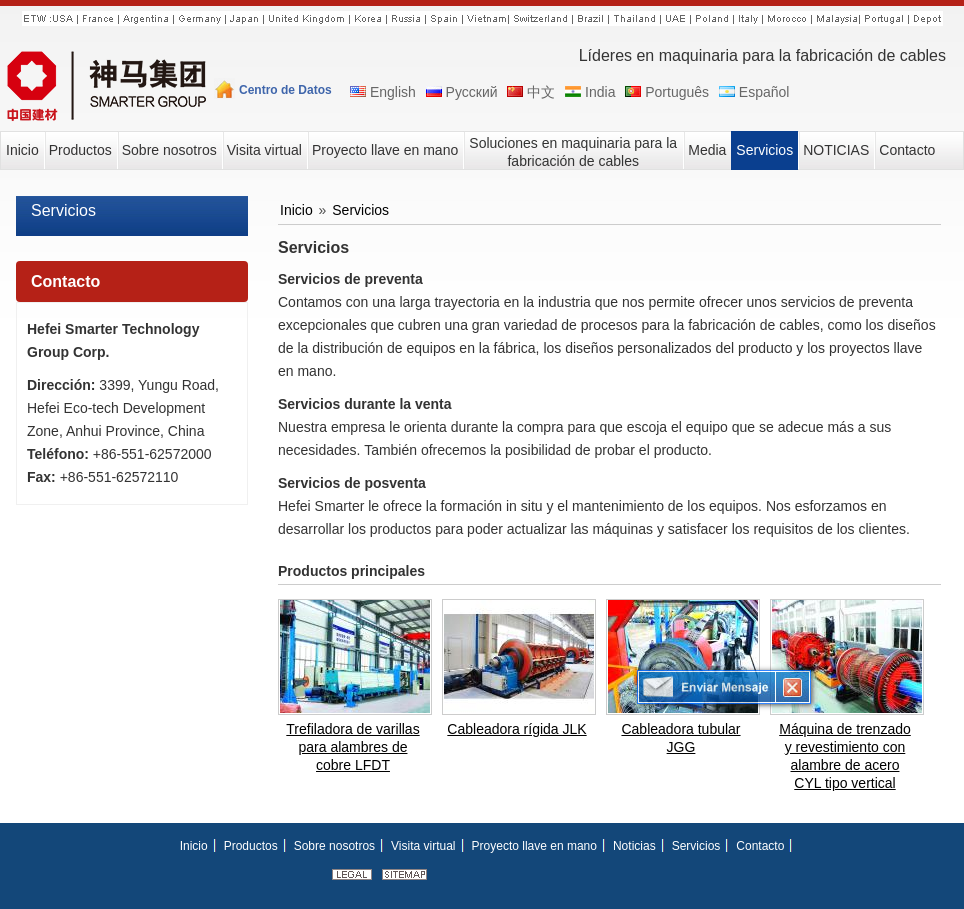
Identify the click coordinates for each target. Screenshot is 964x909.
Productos (251, 846)
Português (665, 92)
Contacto (65, 281)
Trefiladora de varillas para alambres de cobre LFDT (352, 747)
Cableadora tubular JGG (680, 738)
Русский (460, 92)
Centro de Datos (285, 90)
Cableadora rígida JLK (516, 729)
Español (752, 92)
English (381, 92)
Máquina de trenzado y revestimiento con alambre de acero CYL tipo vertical (845, 756)
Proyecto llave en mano (534, 846)
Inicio (296, 210)
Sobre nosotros (334, 846)
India (588, 92)
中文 (529, 92)
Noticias (634, 846)
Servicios (63, 210)
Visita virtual (423, 846)
